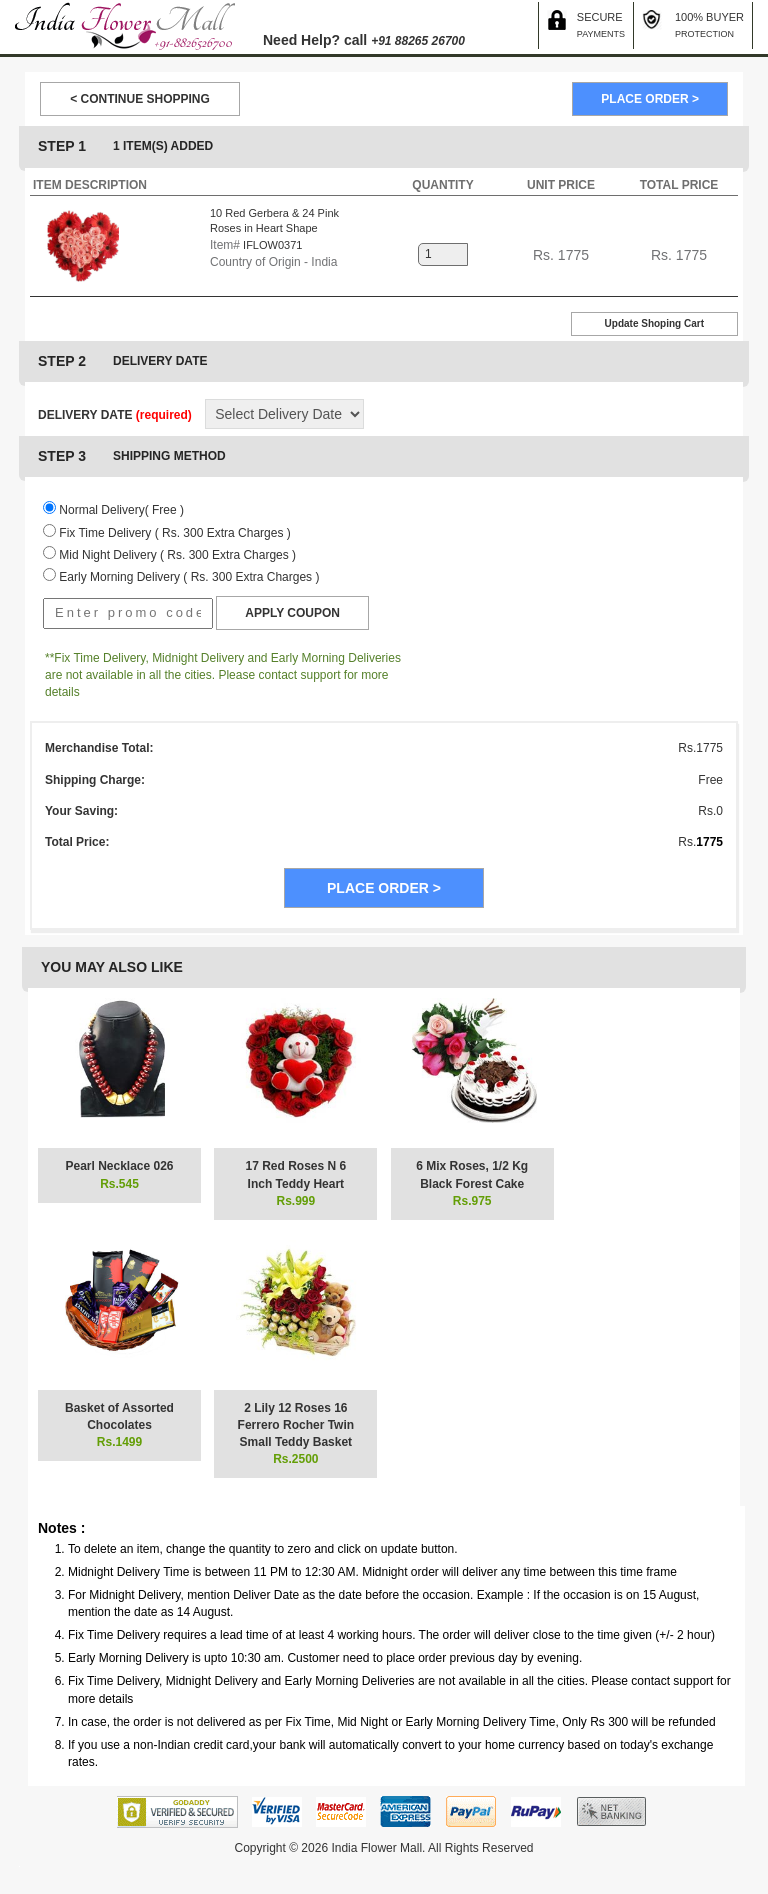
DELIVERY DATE (115, 415)
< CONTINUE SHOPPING (140, 99)
